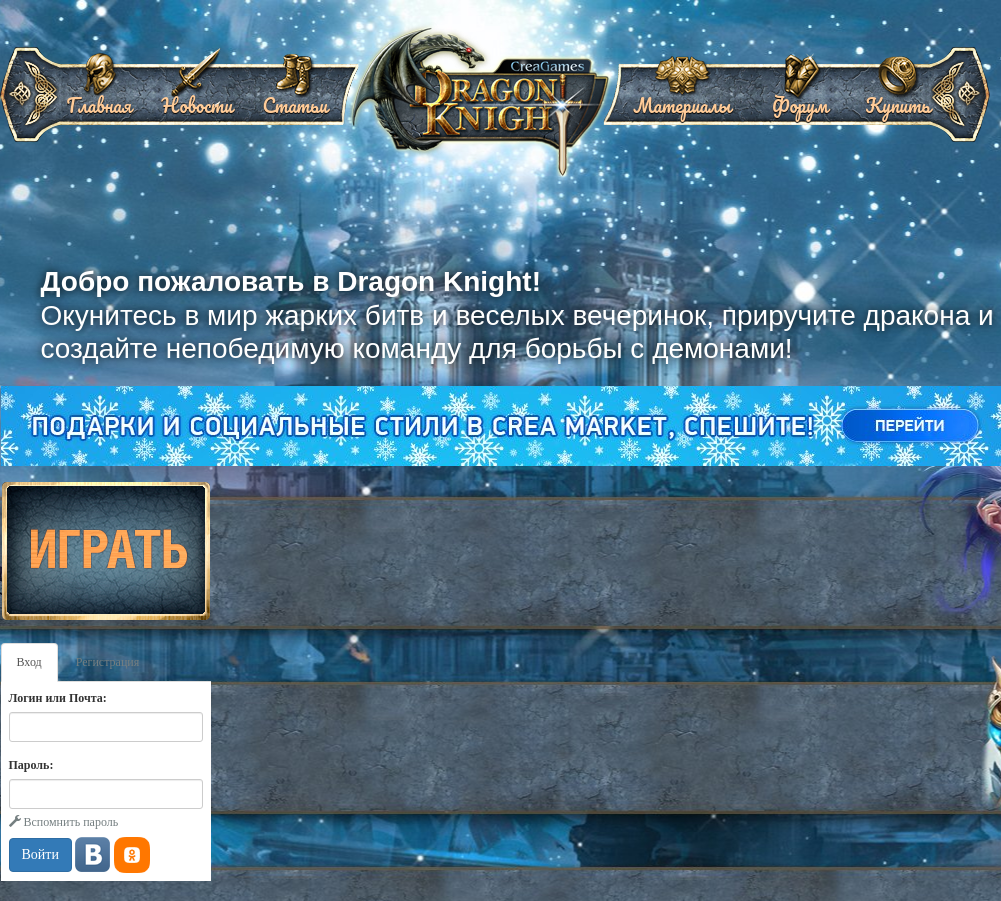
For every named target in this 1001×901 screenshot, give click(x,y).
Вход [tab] (29, 662)
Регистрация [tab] (108, 662)
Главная (99, 98)
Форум (800, 98)
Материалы (682, 98)
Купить (897, 98)
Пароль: (31, 765)
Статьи (294, 98)
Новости (196, 98)
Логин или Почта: (58, 698)
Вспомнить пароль (64, 822)
